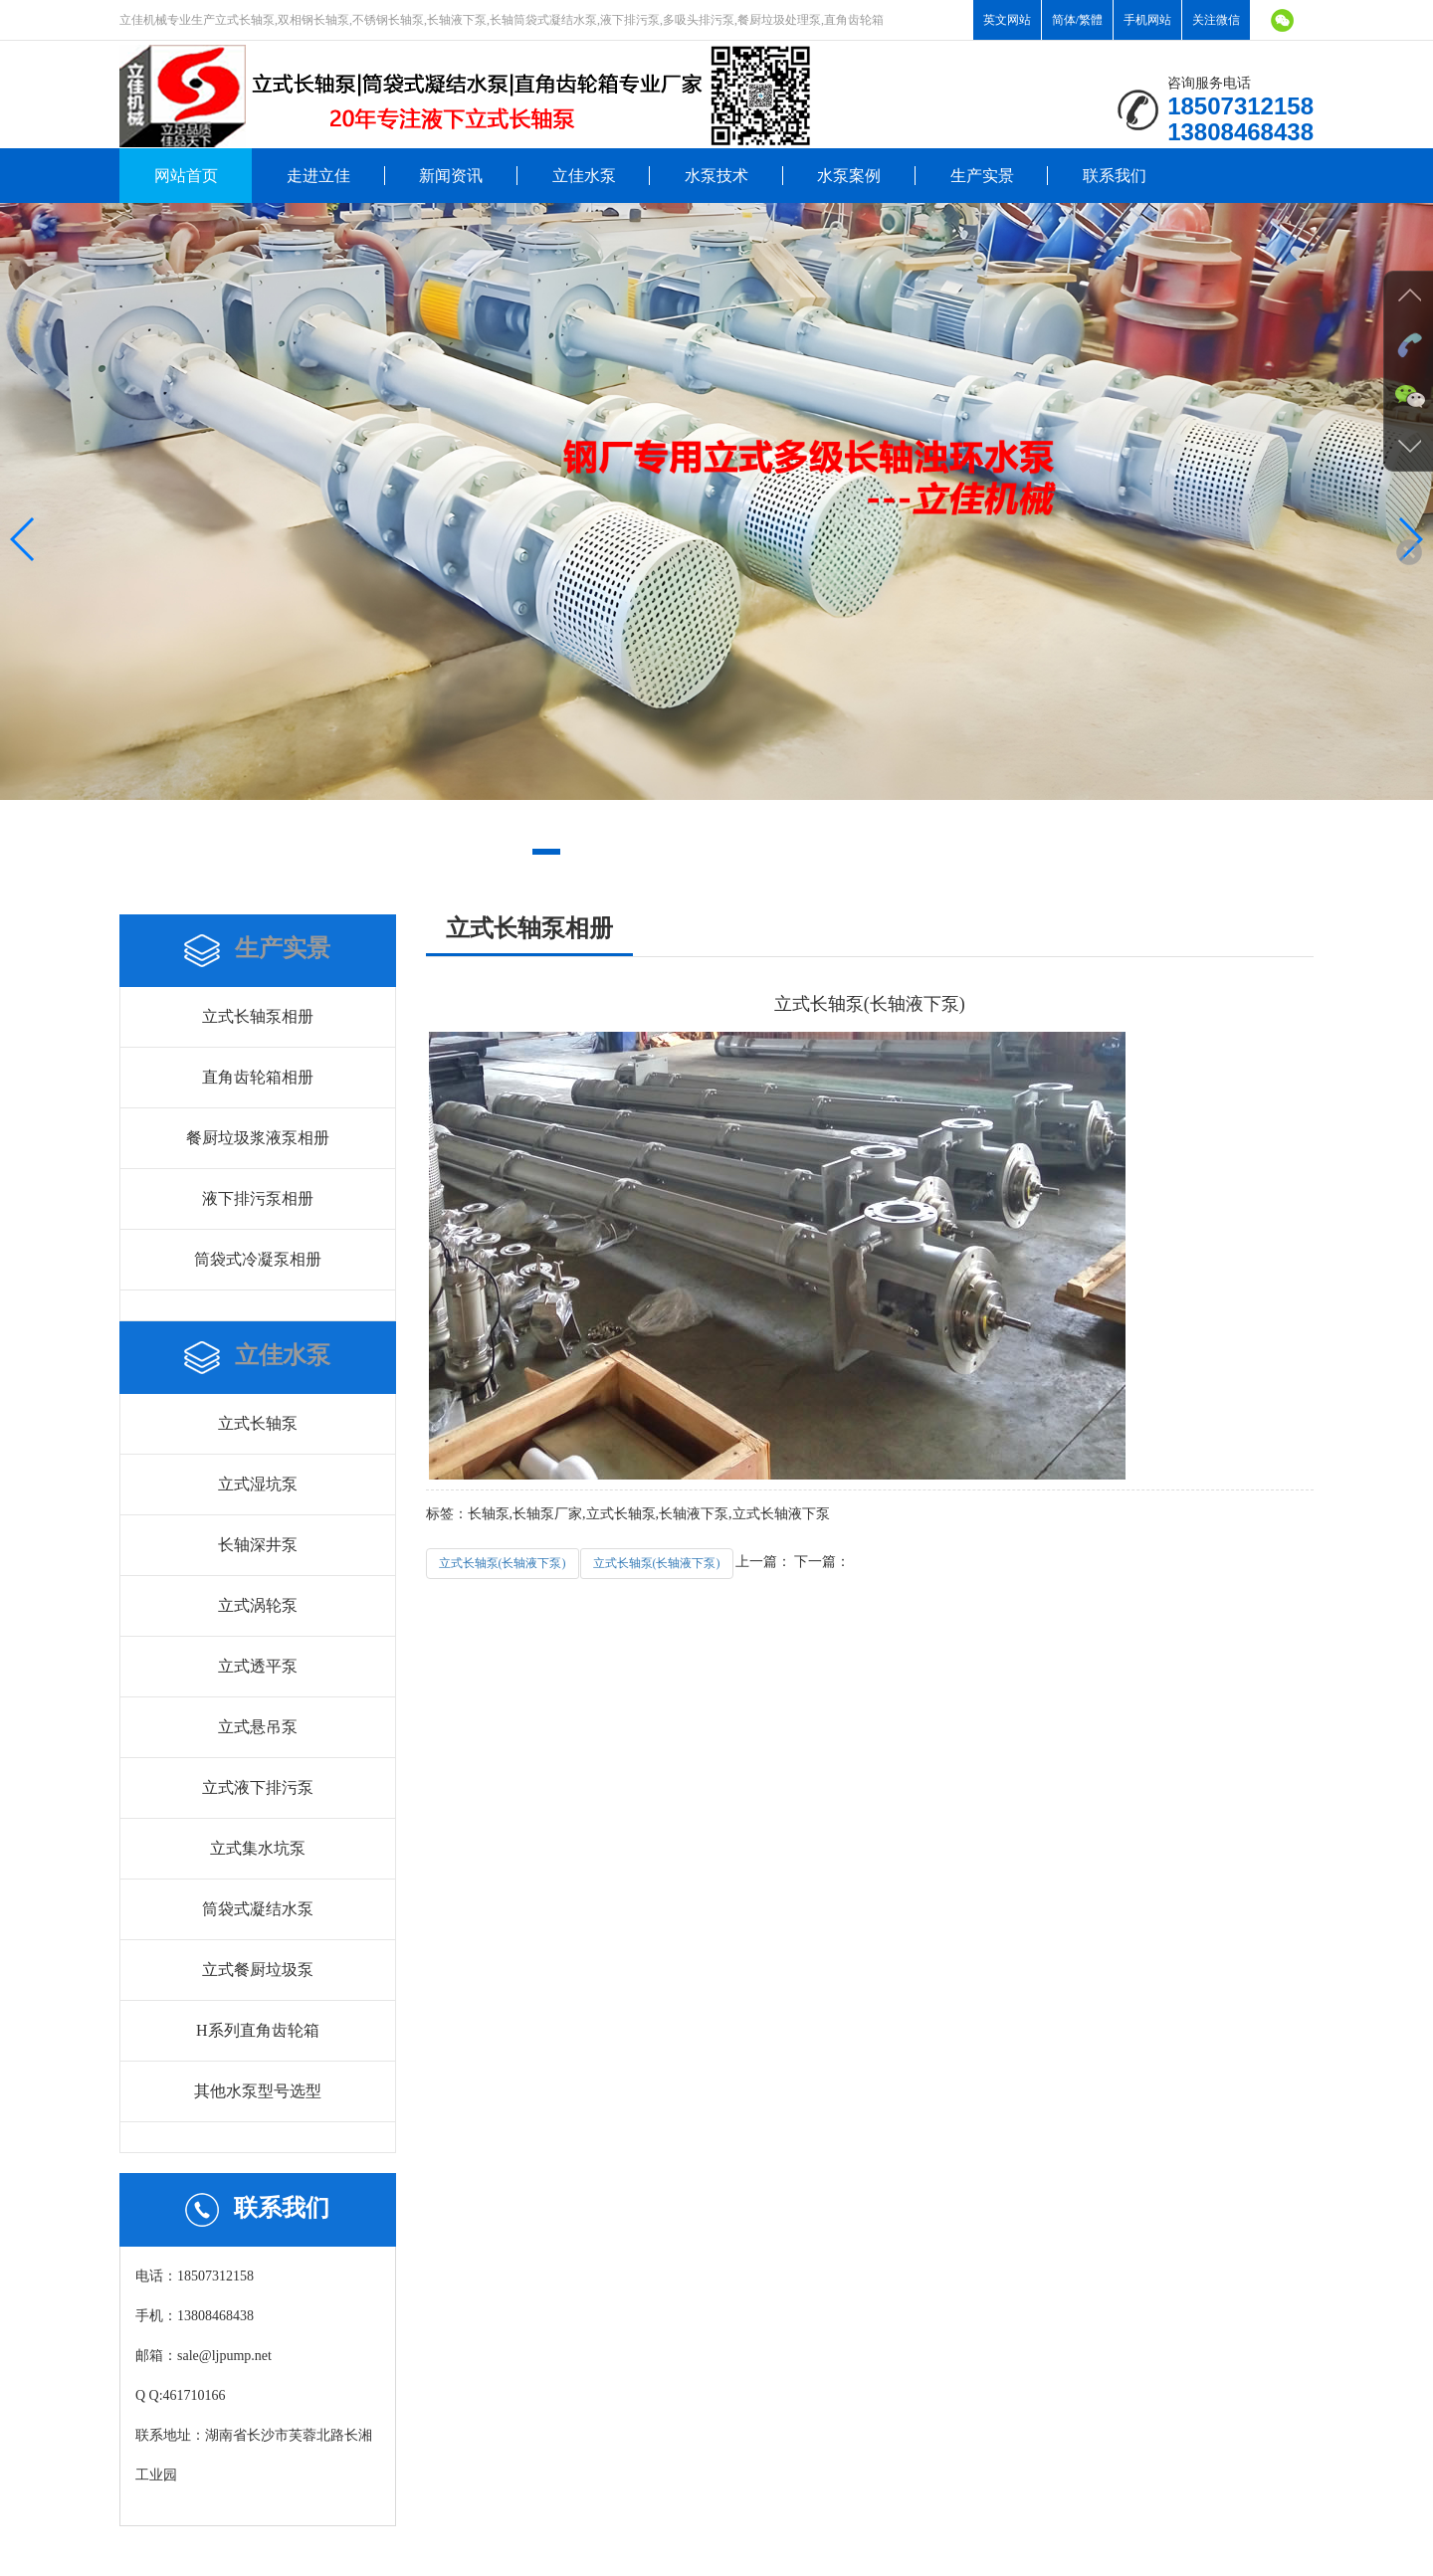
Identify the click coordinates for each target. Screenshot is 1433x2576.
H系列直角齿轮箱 (257, 2030)
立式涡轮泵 (258, 1605)
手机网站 (1147, 20)
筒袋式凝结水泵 (257, 1908)
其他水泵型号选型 (257, 2090)
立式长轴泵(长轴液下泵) (502, 1563)
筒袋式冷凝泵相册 (257, 1259)
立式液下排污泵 (257, 1787)
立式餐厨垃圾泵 (257, 1969)
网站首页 (186, 175)
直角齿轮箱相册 (257, 1077)
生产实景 (982, 175)
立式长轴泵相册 (257, 1016)
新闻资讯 (451, 175)
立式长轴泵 (258, 1423)
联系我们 (1114, 175)
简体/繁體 (1077, 20)
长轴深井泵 (258, 1544)
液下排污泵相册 (257, 1198)
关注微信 (1216, 20)
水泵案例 (849, 175)
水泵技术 (716, 175)
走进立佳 (318, 175)
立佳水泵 (584, 175)
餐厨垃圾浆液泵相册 (257, 1137)
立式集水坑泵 (258, 1848)
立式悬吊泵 (258, 1726)
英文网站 (1007, 20)
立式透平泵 (258, 1666)
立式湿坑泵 (258, 1484)
